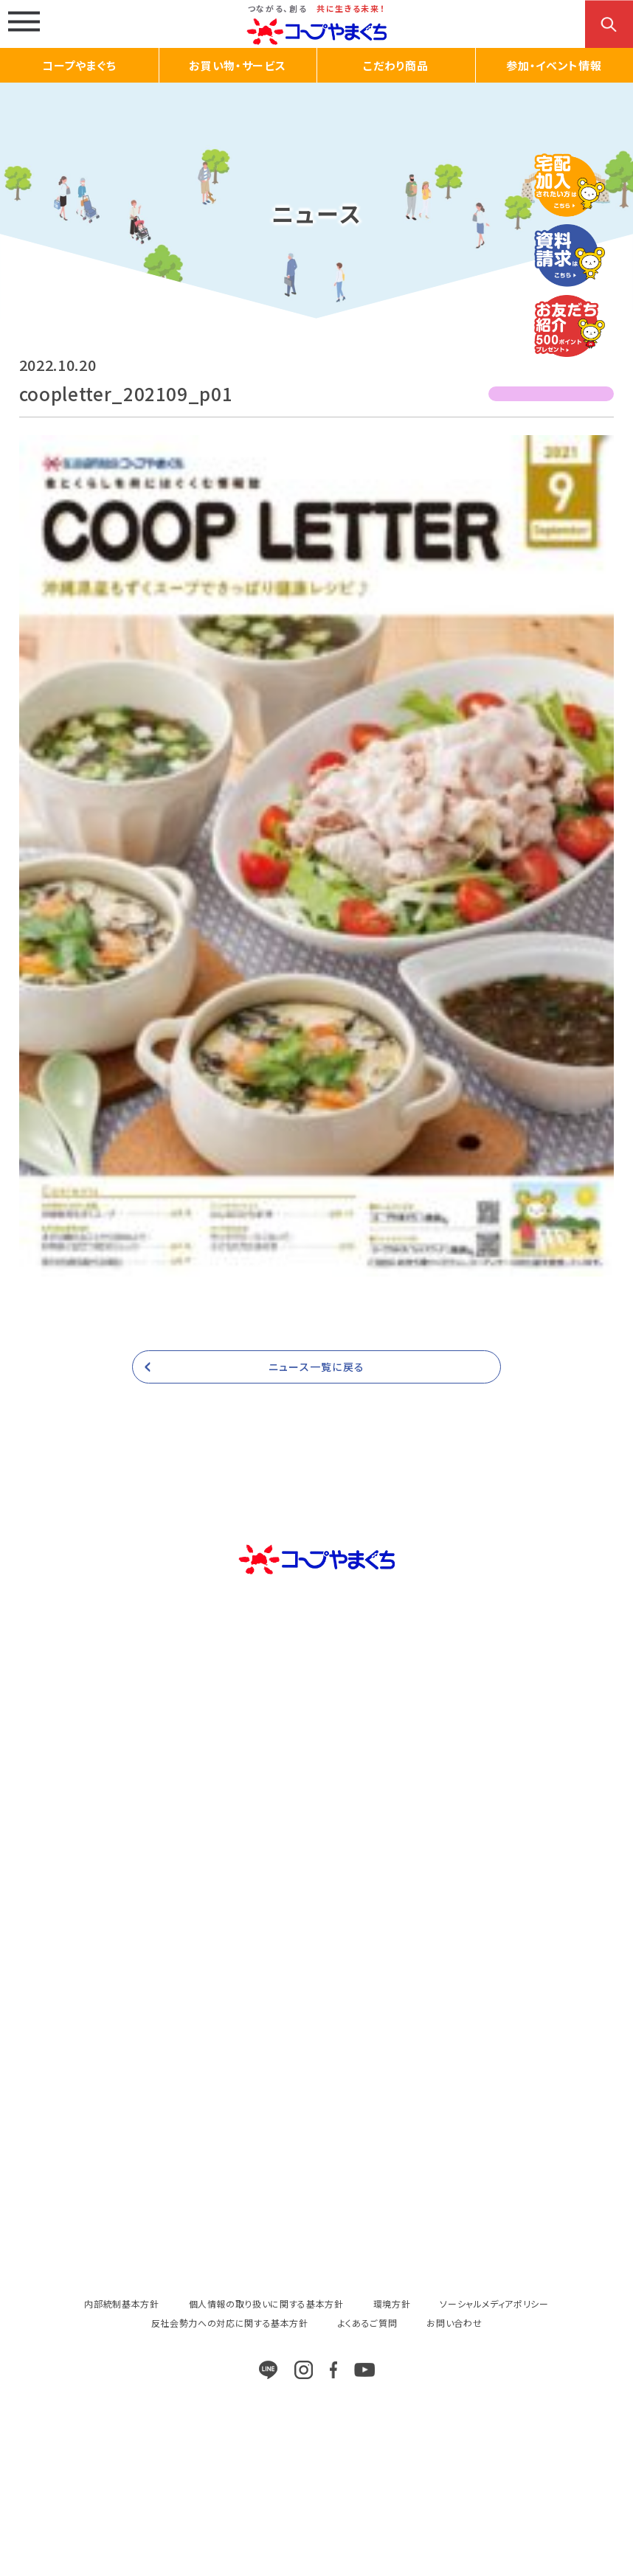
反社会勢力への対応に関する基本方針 (229, 2322)
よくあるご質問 (368, 2322)
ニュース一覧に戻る (316, 1366)
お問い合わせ (454, 2322)
